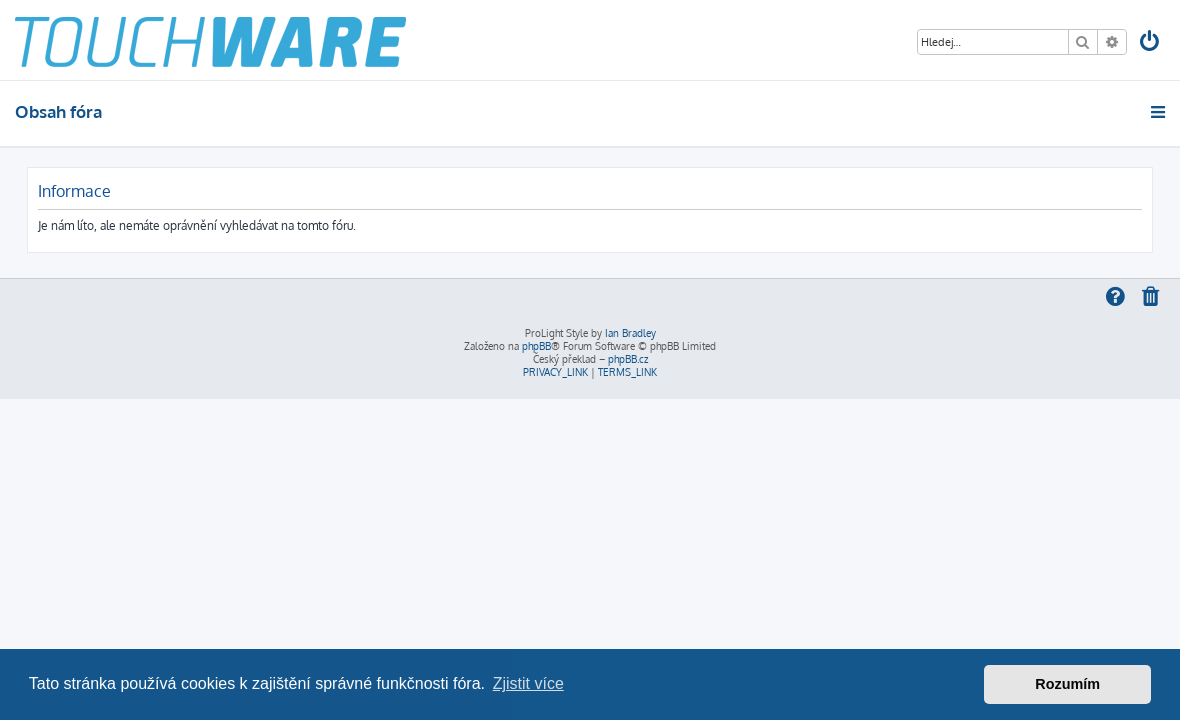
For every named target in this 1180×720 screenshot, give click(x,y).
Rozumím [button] (1067, 684)
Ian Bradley (630, 333)
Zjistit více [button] (528, 683)
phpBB (536, 346)
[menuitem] (1151, 43)
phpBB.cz (628, 359)
